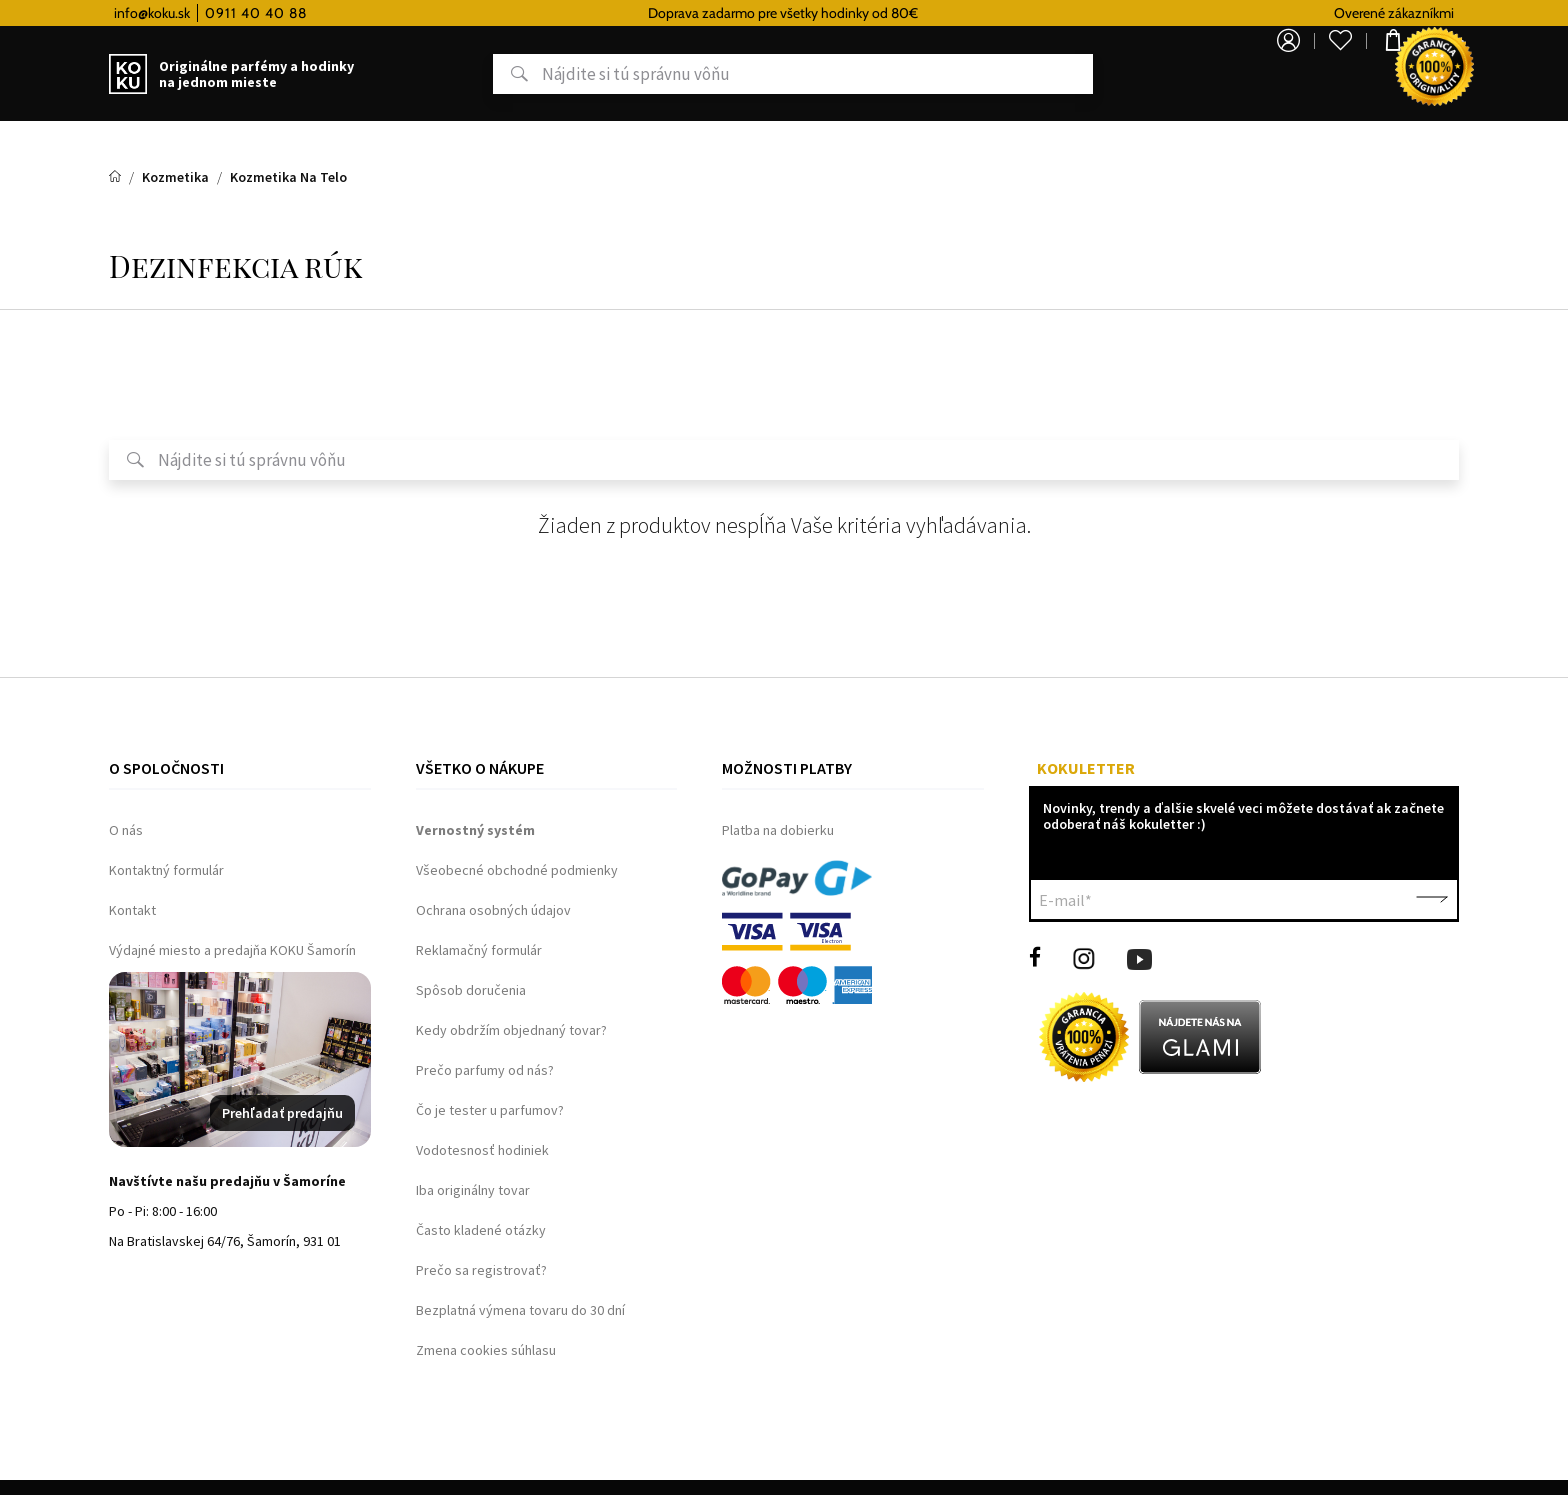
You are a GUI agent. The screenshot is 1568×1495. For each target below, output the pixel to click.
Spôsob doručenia (471, 990)
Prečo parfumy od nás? (485, 1070)
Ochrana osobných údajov (493, 910)
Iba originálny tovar (473, 1190)
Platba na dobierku (778, 830)
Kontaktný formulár (166, 870)
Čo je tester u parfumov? (490, 1110)
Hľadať (447, 74)
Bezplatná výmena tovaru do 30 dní (520, 1310)
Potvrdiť (1432, 900)
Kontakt (132, 910)
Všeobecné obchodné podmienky (517, 870)
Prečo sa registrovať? (481, 1270)
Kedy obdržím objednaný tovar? (511, 1030)
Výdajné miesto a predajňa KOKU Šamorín (232, 950)
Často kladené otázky (481, 1230)
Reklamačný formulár (479, 950)
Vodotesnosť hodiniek (482, 1150)
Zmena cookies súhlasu (486, 1350)
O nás (126, 830)
